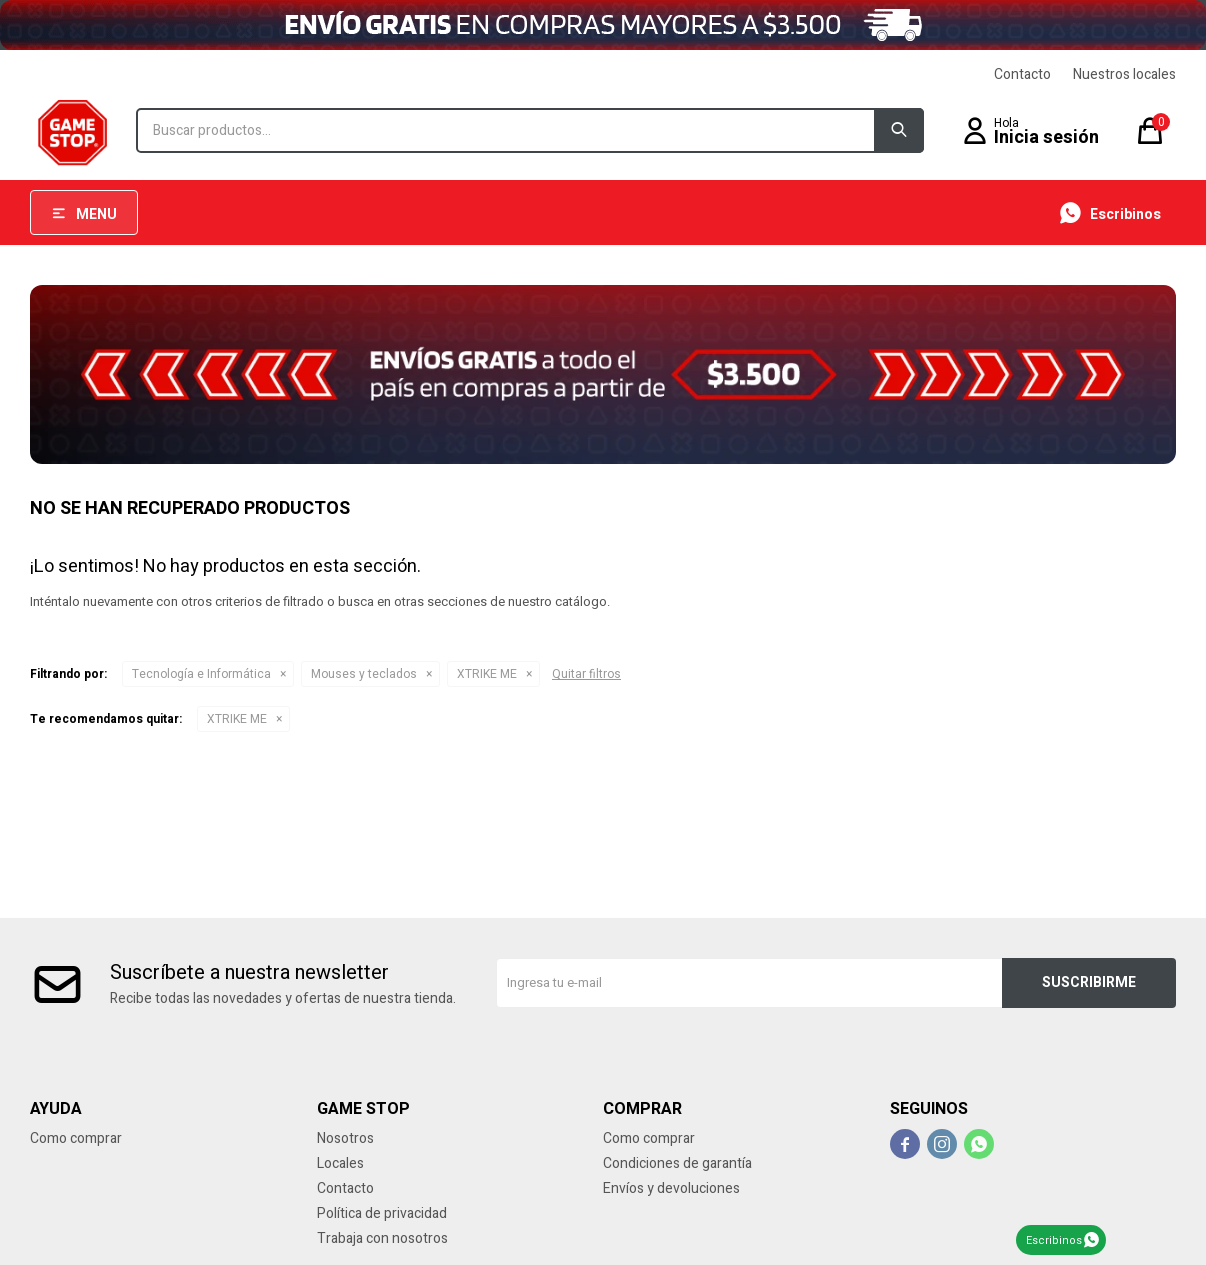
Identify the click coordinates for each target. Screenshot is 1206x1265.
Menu (96, 214)
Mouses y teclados (364, 674)
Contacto (1022, 74)
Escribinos (1054, 1240)
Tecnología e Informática (201, 674)
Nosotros (345, 1138)
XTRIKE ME (487, 674)
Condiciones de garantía (677, 1163)
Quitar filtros (586, 674)
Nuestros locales (1124, 74)
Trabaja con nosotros (382, 1238)
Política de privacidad (382, 1213)
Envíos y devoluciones (671, 1188)
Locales (340, 1163)
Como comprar (76, 1138)
